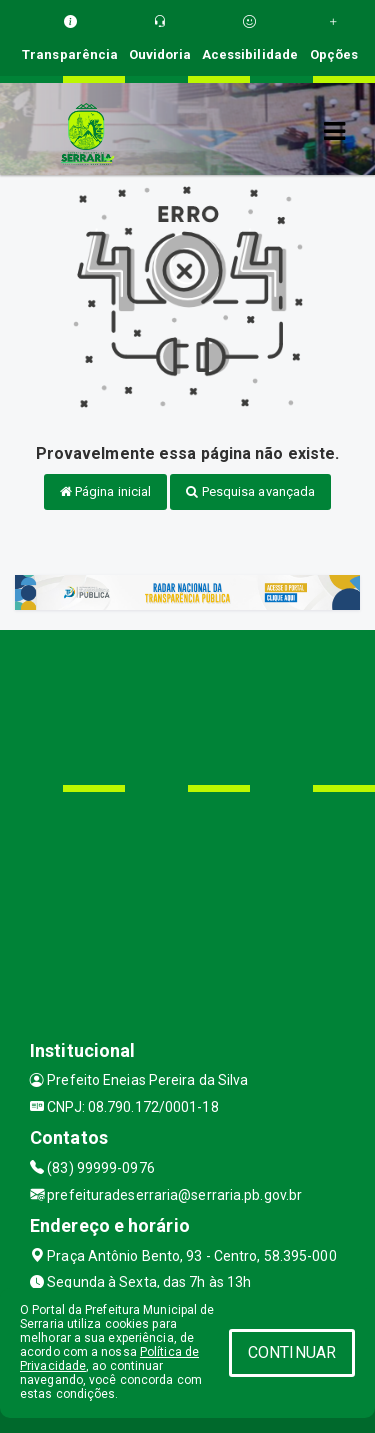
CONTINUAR (292, 1352)
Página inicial (106, 491)
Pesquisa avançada (250, 491)
